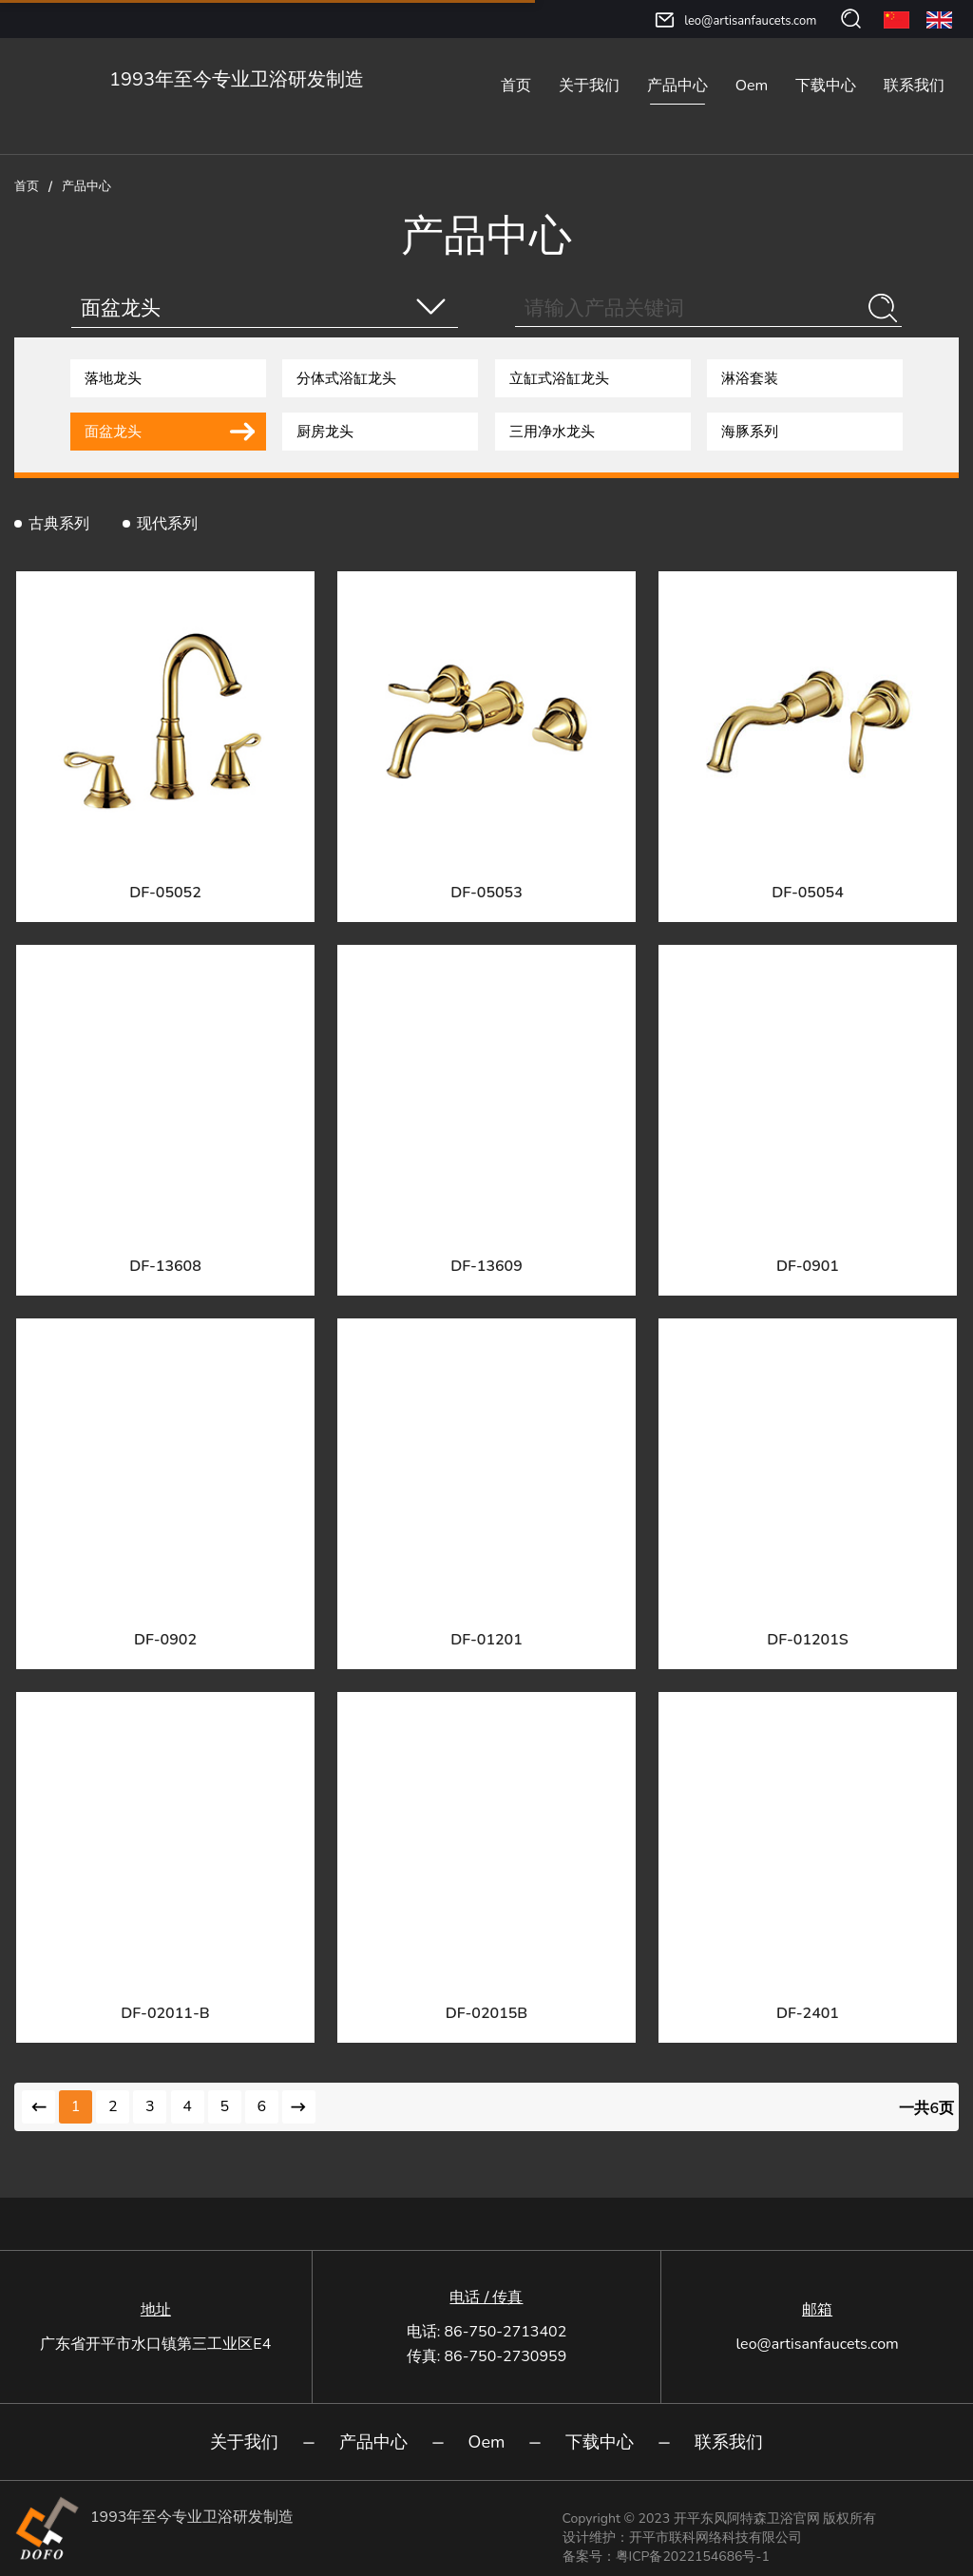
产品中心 (677, 85)
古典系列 (59, 523)
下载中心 (825, 85)
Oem (751, 85)
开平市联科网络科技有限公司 (715, 2537)
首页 (516, 85)
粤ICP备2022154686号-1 (693, 2556)
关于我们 (589, 85)
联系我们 (914, 85)
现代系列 (167, 523)
